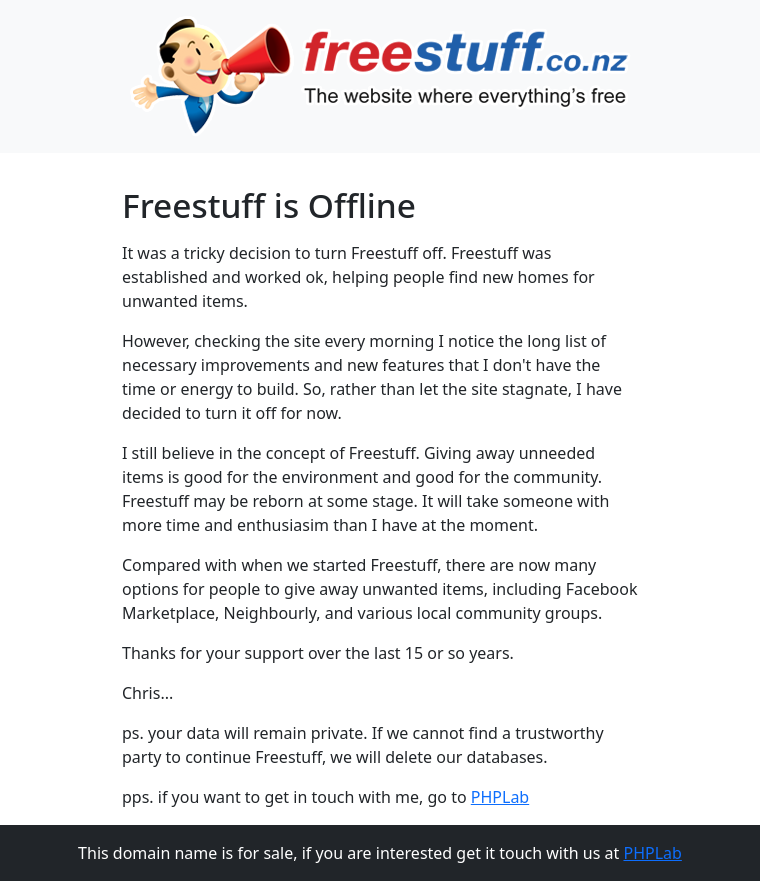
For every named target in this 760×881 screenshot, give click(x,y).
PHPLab (500, 797)
